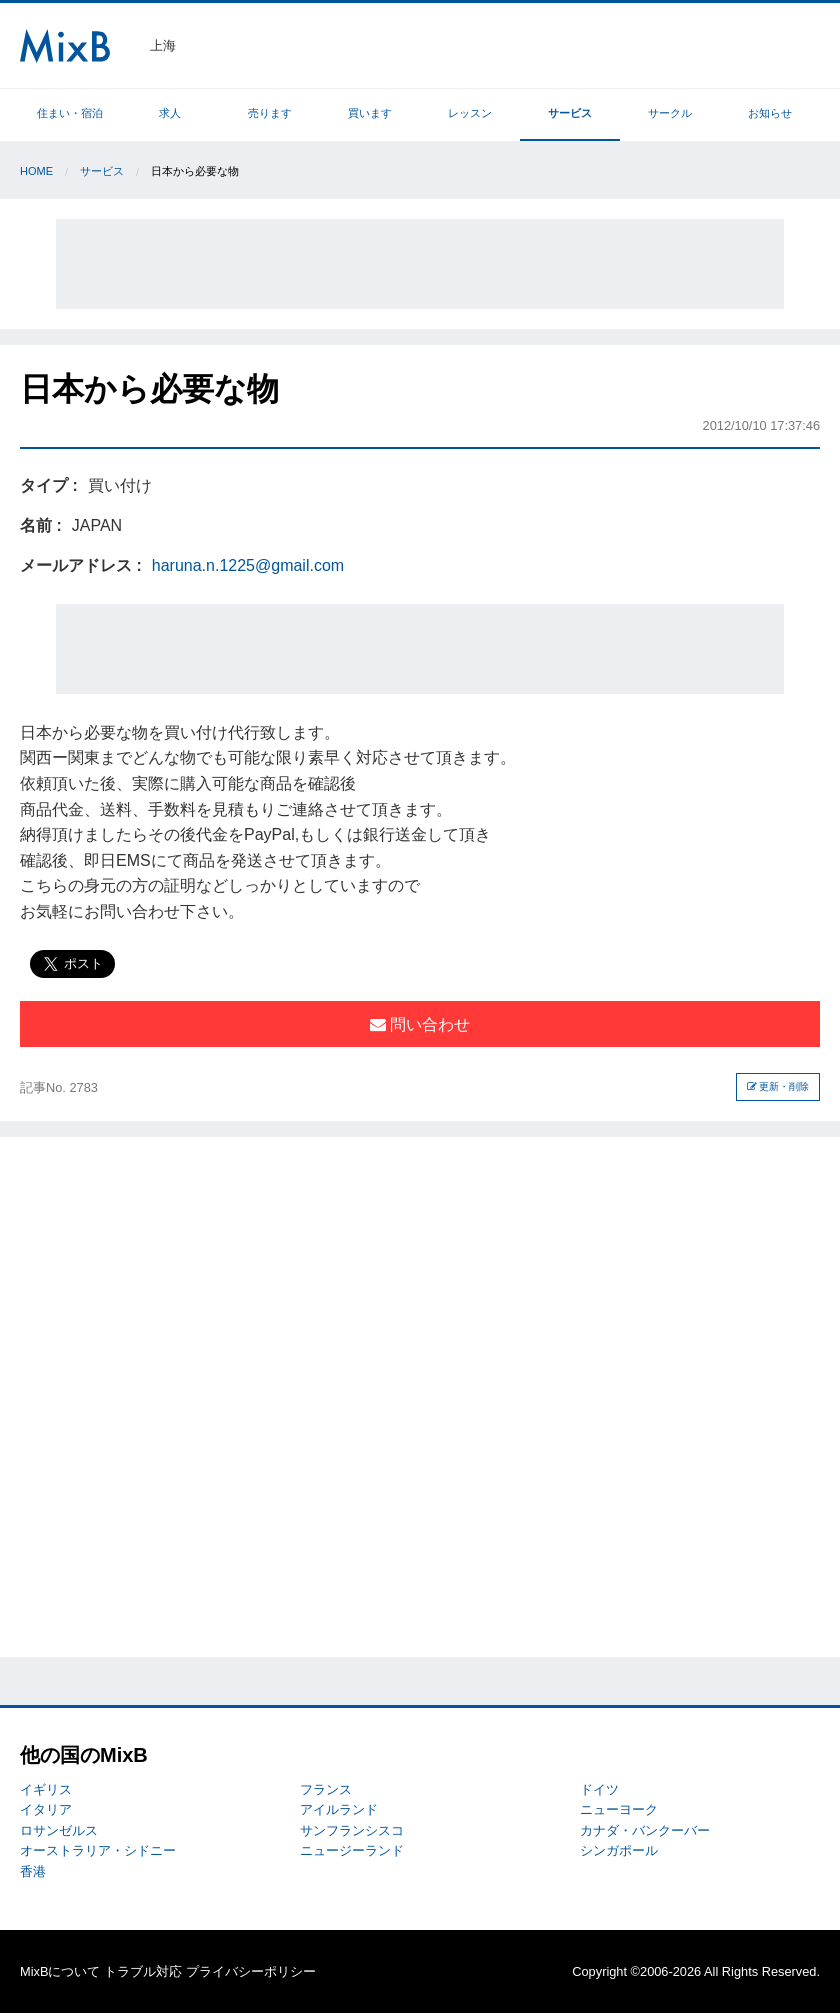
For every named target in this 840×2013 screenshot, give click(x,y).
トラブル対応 (143, 1971)
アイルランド (339, 1809)
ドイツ (599, 1789)
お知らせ (770, 113)
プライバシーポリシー (251, 1971)
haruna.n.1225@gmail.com (248, 565)
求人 (170, 113)
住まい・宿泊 (70, 113)
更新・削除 (778, 1086)
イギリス (46, 1789)
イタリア (46, 1809)
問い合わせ (420, 1024)
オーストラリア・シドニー (98, 1850)
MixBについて (60, 1971)
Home (36, 171)
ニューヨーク (619, 1809)
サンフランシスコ (352, 1830)
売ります (270, 113)
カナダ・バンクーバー (645, 1830)
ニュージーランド (352, 1850)
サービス (570, 113)
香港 (33, 1871)
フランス (326, 1789)
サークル (670, 113)
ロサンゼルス (59, 1830)
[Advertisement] (420, 264)
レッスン (470, 113)
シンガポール (619, 1850)
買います (370, 113)
